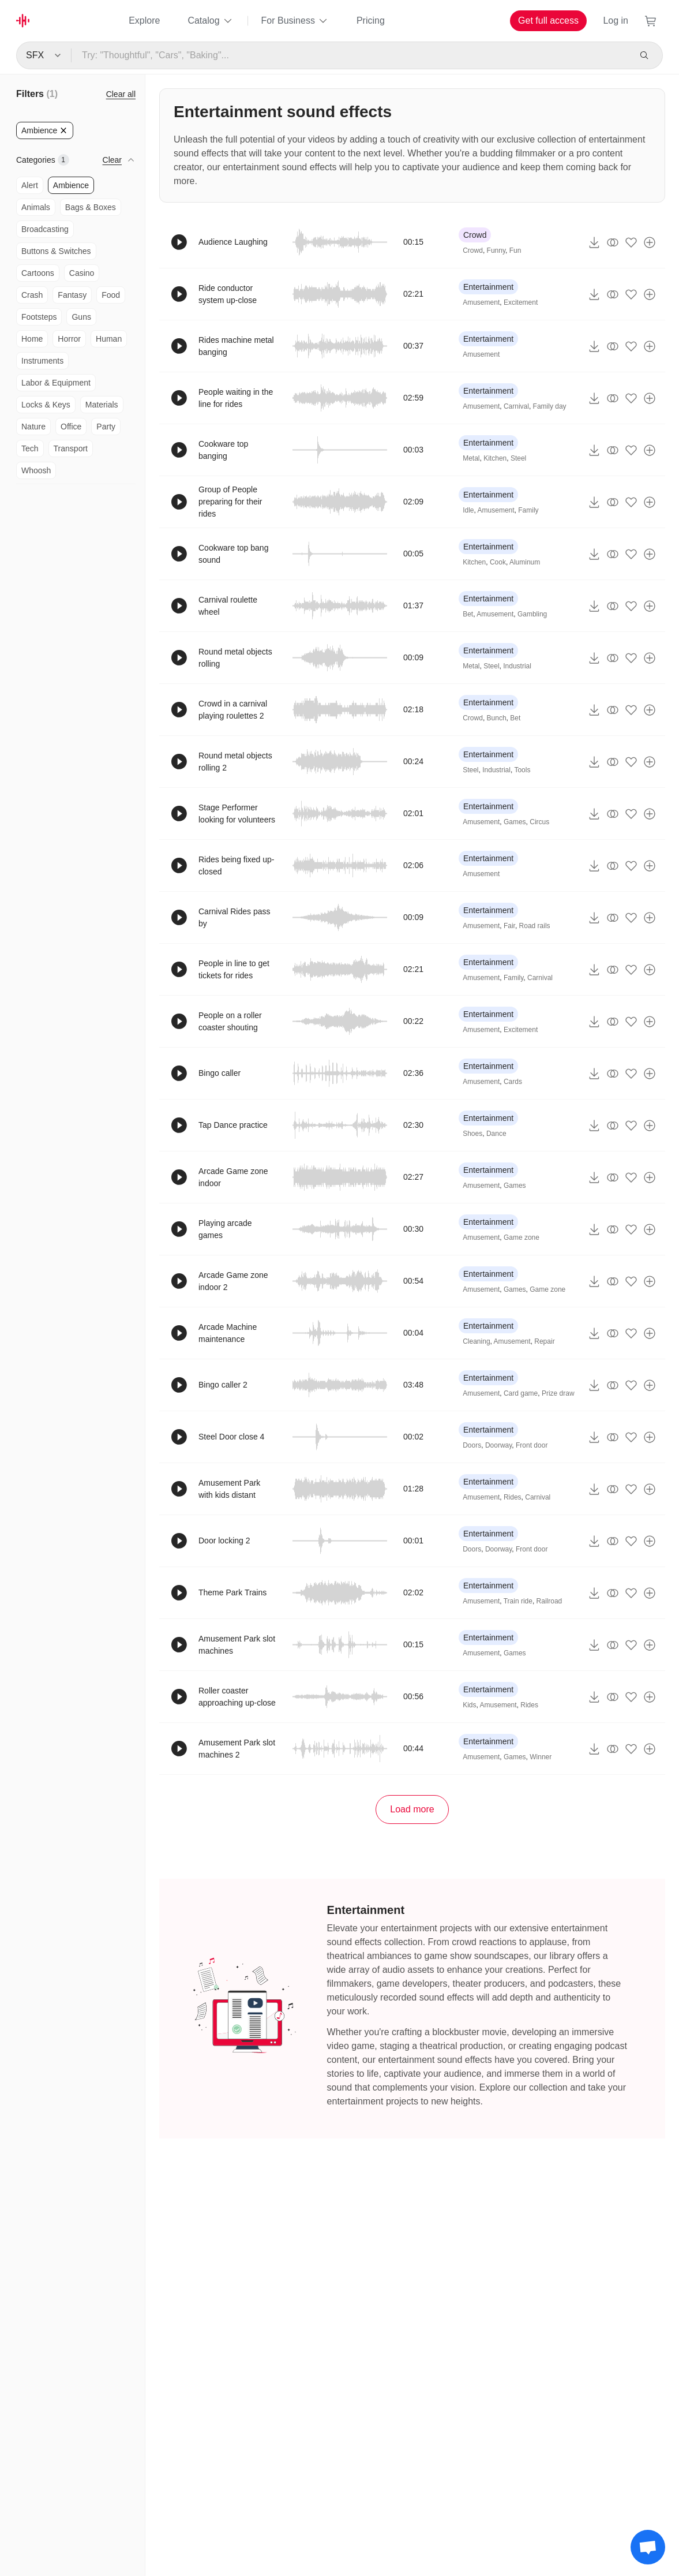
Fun (515, 250)
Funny (496, 250)
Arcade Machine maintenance (227, 1333)
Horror (69, 338)
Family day (550, 406)
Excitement (521, 302)
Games (515, 822)
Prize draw (558, 1393)
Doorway (498, 1445)
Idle (468, 510)
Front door (531, 1445)
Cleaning (476, 1341)
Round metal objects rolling (235, 657)
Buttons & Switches (56, 251)
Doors (472, 1445)
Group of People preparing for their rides (230, 501)
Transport (71, 448)
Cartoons (37, 273)
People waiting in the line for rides (235, 398)
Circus (539, 822)
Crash (32, 295)
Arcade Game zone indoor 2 (233, 1281)
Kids (469, 1705)
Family (528, 510)
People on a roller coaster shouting (230, 1021)
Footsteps (39, 316)
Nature (33, 426)
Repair (544, 1341)
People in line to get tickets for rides (233, 969)
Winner (541, 1757)
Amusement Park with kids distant (229, 1489)
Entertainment (488, 286)
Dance (496, 1134)
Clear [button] (112, 159)
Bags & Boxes (90, 207)
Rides (513, 1497)
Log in (615, 20)
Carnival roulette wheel (227, 605)
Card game (521, 1393)
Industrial (517, 666)
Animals (35, 207)
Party (105, 426)
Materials (101, 404)
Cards (513, 1082)
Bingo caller (219, 1073)
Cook (498, 562)
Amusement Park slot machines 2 (236, 1748)
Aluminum (524, 562)
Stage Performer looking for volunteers (236, 813)
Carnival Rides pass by (234, 917)
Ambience (71, 185)
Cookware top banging (223, 450)
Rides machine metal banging (236, 346)
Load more (412, 1809)
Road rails (534, 926)
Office (71, 426)
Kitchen (495, 458)
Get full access (548, 20)
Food (111, 295)
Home (32, 338)
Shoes (472, 1134)
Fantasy (72, 295)
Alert (29, 185)
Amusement (481, 302)
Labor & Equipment (56, 382)
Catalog (210, 21)
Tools (522, 770)
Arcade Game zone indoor (233, 1177)
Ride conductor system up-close (227, 294)
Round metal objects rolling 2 (235, 761)
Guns (81, 316)
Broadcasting (45, 229)
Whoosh (36, 470)
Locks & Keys (45, 404)
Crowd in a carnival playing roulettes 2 (232, 709)
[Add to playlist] (649, 242)
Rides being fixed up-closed (236, 865)
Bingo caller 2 (222, 1384)
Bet (468, 614)
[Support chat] (648, 2547)
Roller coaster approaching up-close (237, 1696)
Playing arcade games (225, 1229)
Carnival (516, 406)
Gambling (532, 614)
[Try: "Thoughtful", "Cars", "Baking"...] (350, 55)
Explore (144, 20)
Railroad (549, 1601)
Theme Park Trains (232, 1592)
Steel (518, 458)
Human (109, 338)
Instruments (42, 360)
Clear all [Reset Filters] (121, 94)
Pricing (371, 20)
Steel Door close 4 (231, 1436)
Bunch (497, 718)
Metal (471, 458)
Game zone (521, 1237)
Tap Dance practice (233, 1125)
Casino (82, 273)
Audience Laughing (233, 241)
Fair (509, 926)
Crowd (474, 235)
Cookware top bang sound (233, 553)
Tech (30, 448)
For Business (295, 21)
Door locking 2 (224, 1540)
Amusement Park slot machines (236, 1644)
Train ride (518, 1601)
